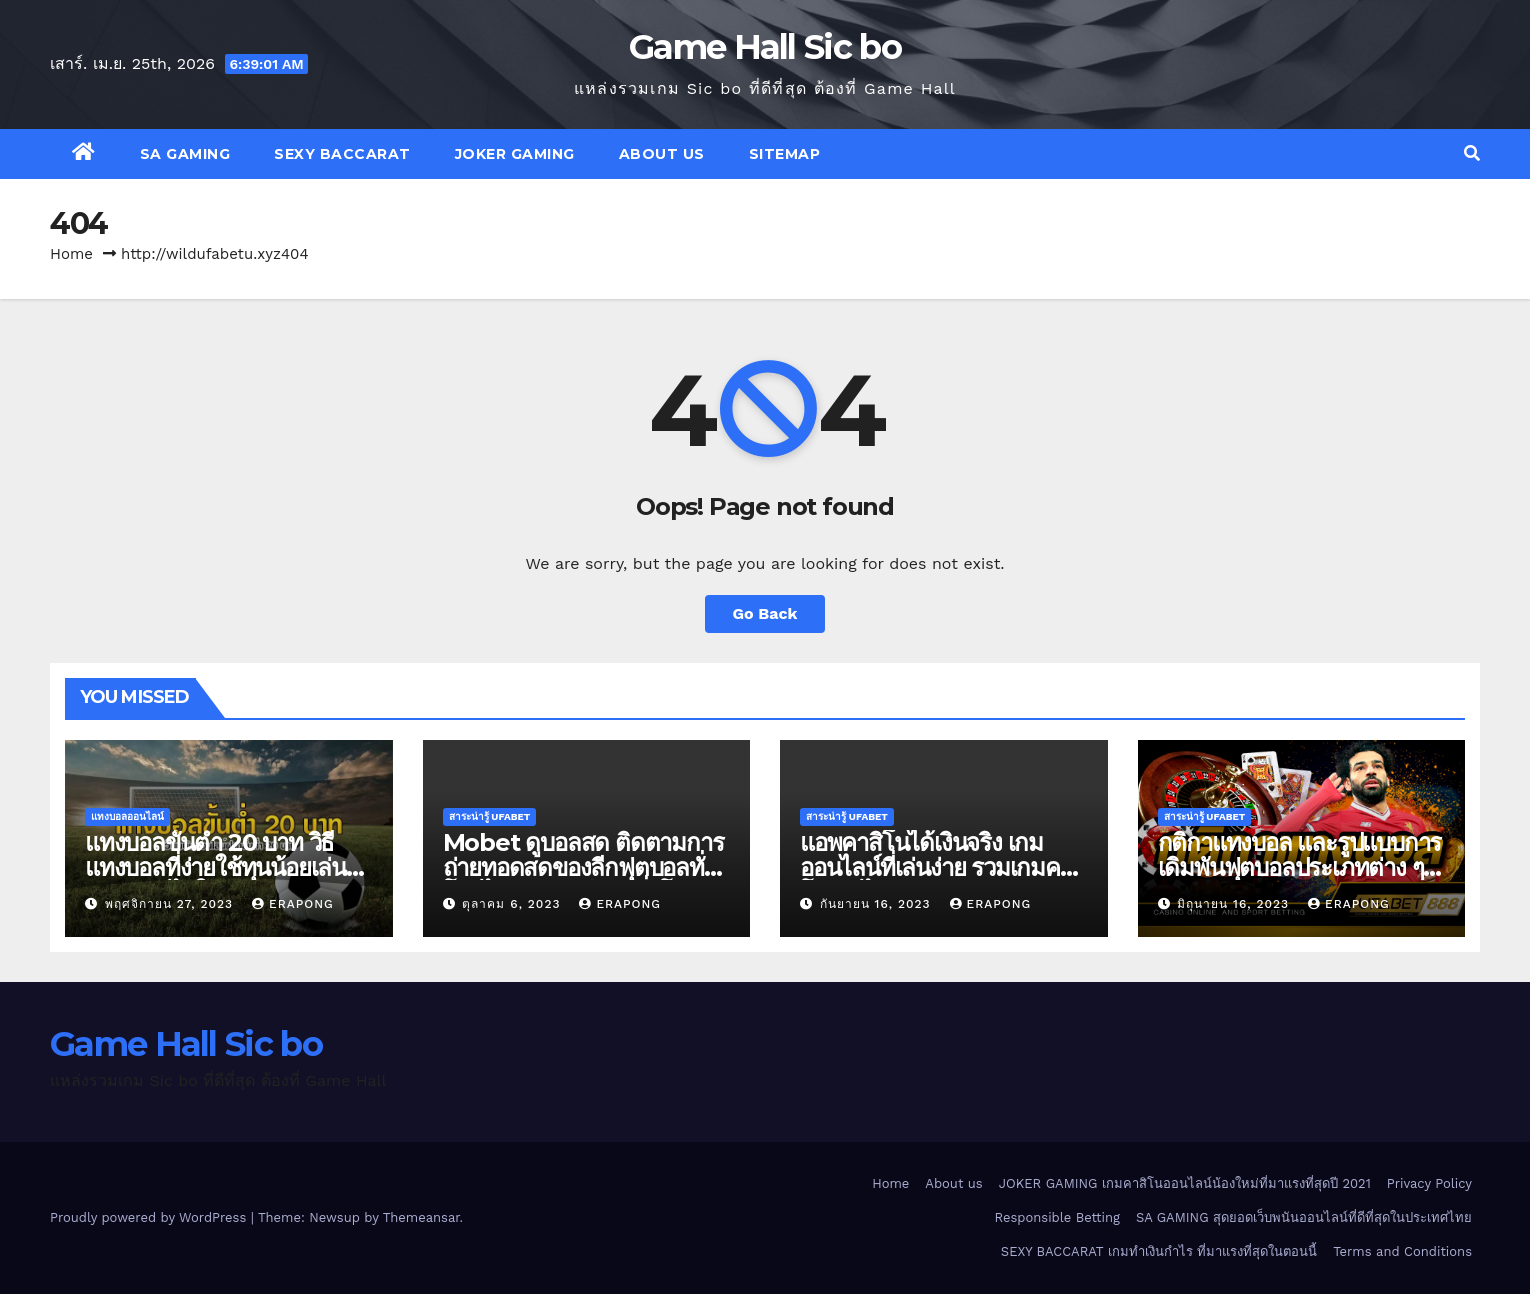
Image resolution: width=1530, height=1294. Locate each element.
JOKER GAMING (515, 154)
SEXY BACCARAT (342, 154)
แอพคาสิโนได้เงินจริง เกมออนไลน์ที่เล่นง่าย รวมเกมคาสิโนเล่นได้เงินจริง (942, 867)
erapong (293, 904)
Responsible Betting (1057, 1217)
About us (662, 154)
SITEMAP (785, 154)
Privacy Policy (1429, 1183)
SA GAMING (185, 154)
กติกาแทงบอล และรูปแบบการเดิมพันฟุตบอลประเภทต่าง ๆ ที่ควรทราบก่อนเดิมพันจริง (1301, 867)
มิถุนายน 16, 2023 (1235, 904)
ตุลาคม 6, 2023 (513, 904)
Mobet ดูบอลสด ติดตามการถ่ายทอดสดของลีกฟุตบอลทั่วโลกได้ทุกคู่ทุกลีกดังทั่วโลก (583, 867)
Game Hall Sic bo (765, 47)
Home (71, 254)
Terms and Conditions (1402, 1251)
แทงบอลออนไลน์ (127, 816)
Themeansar (421, 1217)
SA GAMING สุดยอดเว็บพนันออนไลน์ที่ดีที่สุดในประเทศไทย (1304, 1217)
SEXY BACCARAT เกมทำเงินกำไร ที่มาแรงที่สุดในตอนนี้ (1159, 1251)
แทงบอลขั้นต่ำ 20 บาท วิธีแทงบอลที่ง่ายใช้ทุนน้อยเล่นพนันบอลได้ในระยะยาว (215, 867)
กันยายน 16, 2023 (878, 904)
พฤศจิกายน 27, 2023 (171, 904)
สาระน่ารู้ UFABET (490, 816)
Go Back (765, 613)
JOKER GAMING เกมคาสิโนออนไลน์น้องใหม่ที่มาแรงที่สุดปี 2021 (1185, 1183)
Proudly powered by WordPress (150, 1217)
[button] (1472, 153)
